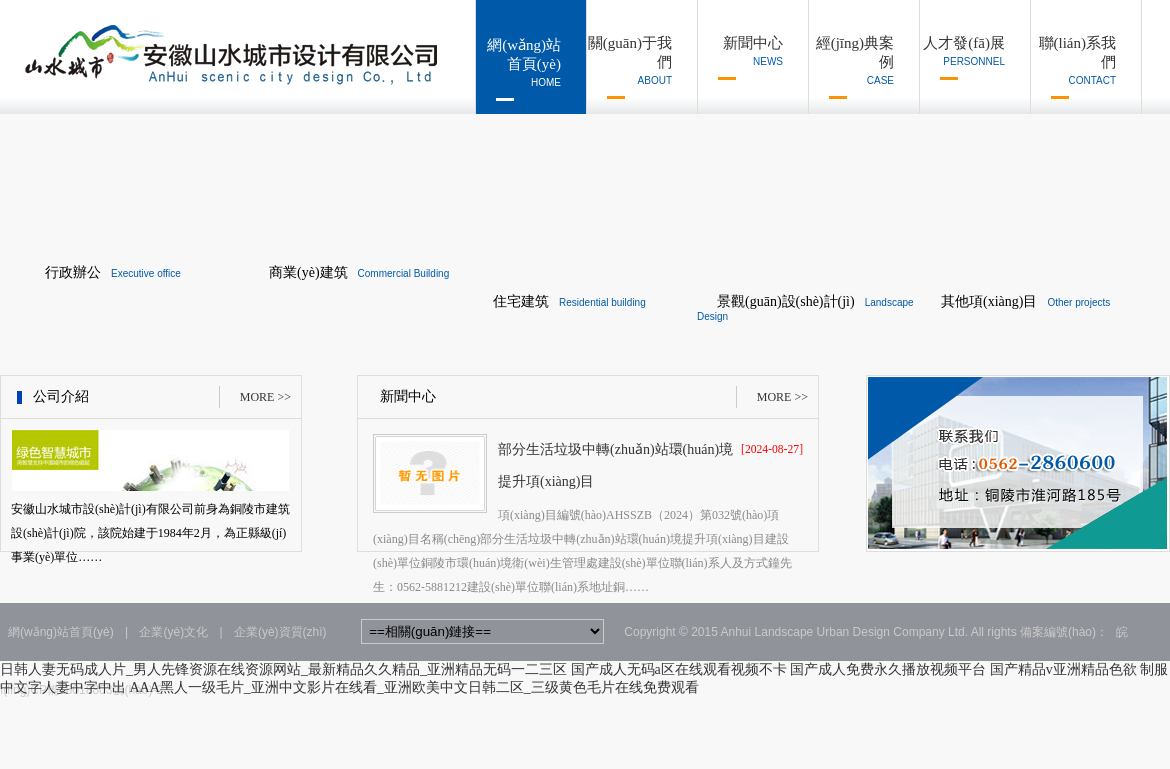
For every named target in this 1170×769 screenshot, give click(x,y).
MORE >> (265, 397)
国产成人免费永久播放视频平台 (888, 669)
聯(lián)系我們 (1073, 67)
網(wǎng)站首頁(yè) (518, 69)
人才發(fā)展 (962, 57)
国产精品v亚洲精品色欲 (1063, 669)
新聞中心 (740, 57)
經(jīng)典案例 (851, 67)
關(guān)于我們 (629, 67)
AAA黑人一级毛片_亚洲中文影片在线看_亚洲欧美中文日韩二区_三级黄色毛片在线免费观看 (414, 687)
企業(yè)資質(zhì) (280, 632)
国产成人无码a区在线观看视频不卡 (679, 669)
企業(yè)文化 (173, 632)
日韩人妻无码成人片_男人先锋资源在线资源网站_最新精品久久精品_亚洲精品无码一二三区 (283, 669)
